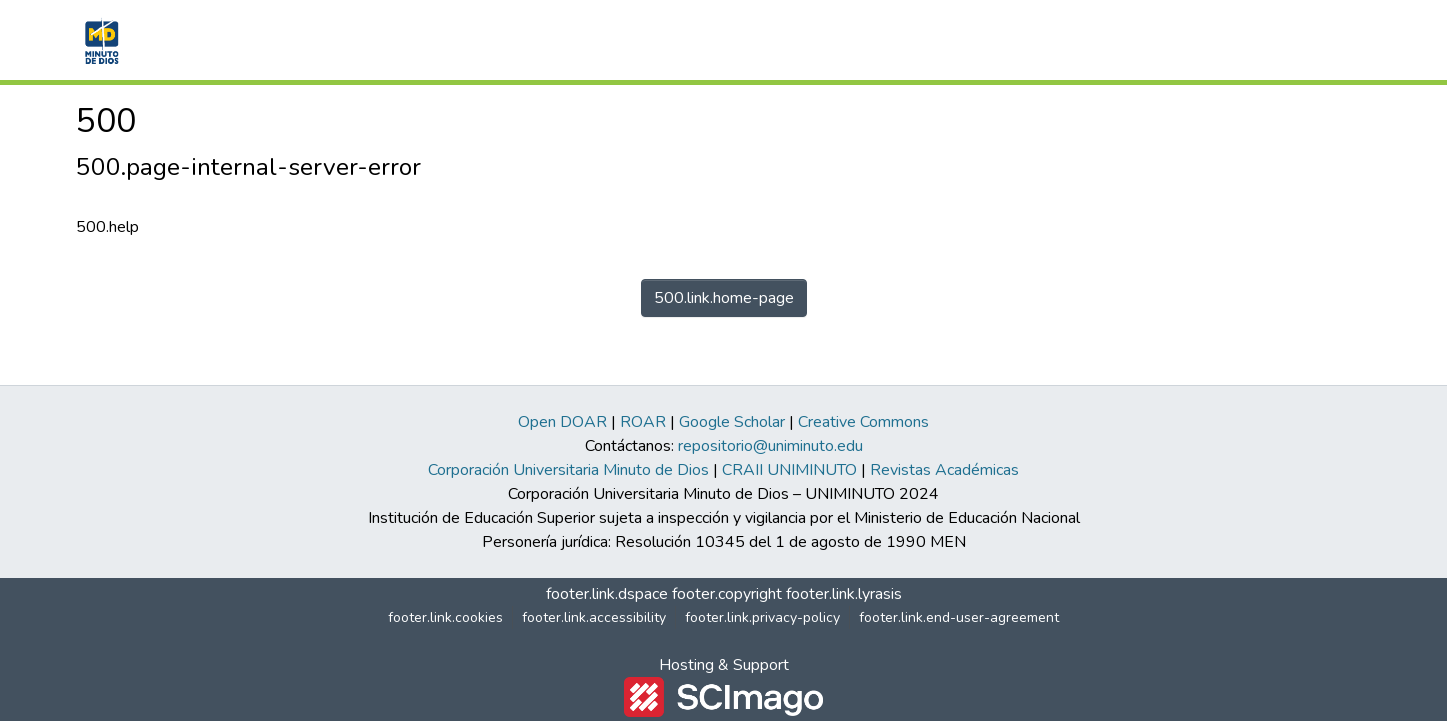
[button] (99, 40)
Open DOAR (562, 422)
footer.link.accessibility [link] (594, 617)
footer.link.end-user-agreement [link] (959, 617)
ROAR (643, 422)
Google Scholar (732, 422)
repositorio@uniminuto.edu (770, 446)
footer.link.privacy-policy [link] (762, 617)
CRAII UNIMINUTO (789, 470)
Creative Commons (863, 422)
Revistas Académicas (944, 470)
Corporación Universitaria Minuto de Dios (568, 470)
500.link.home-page (724, 298)
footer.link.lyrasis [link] (844, 594)
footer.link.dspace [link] (607, 594)
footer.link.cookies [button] (445, 617)
